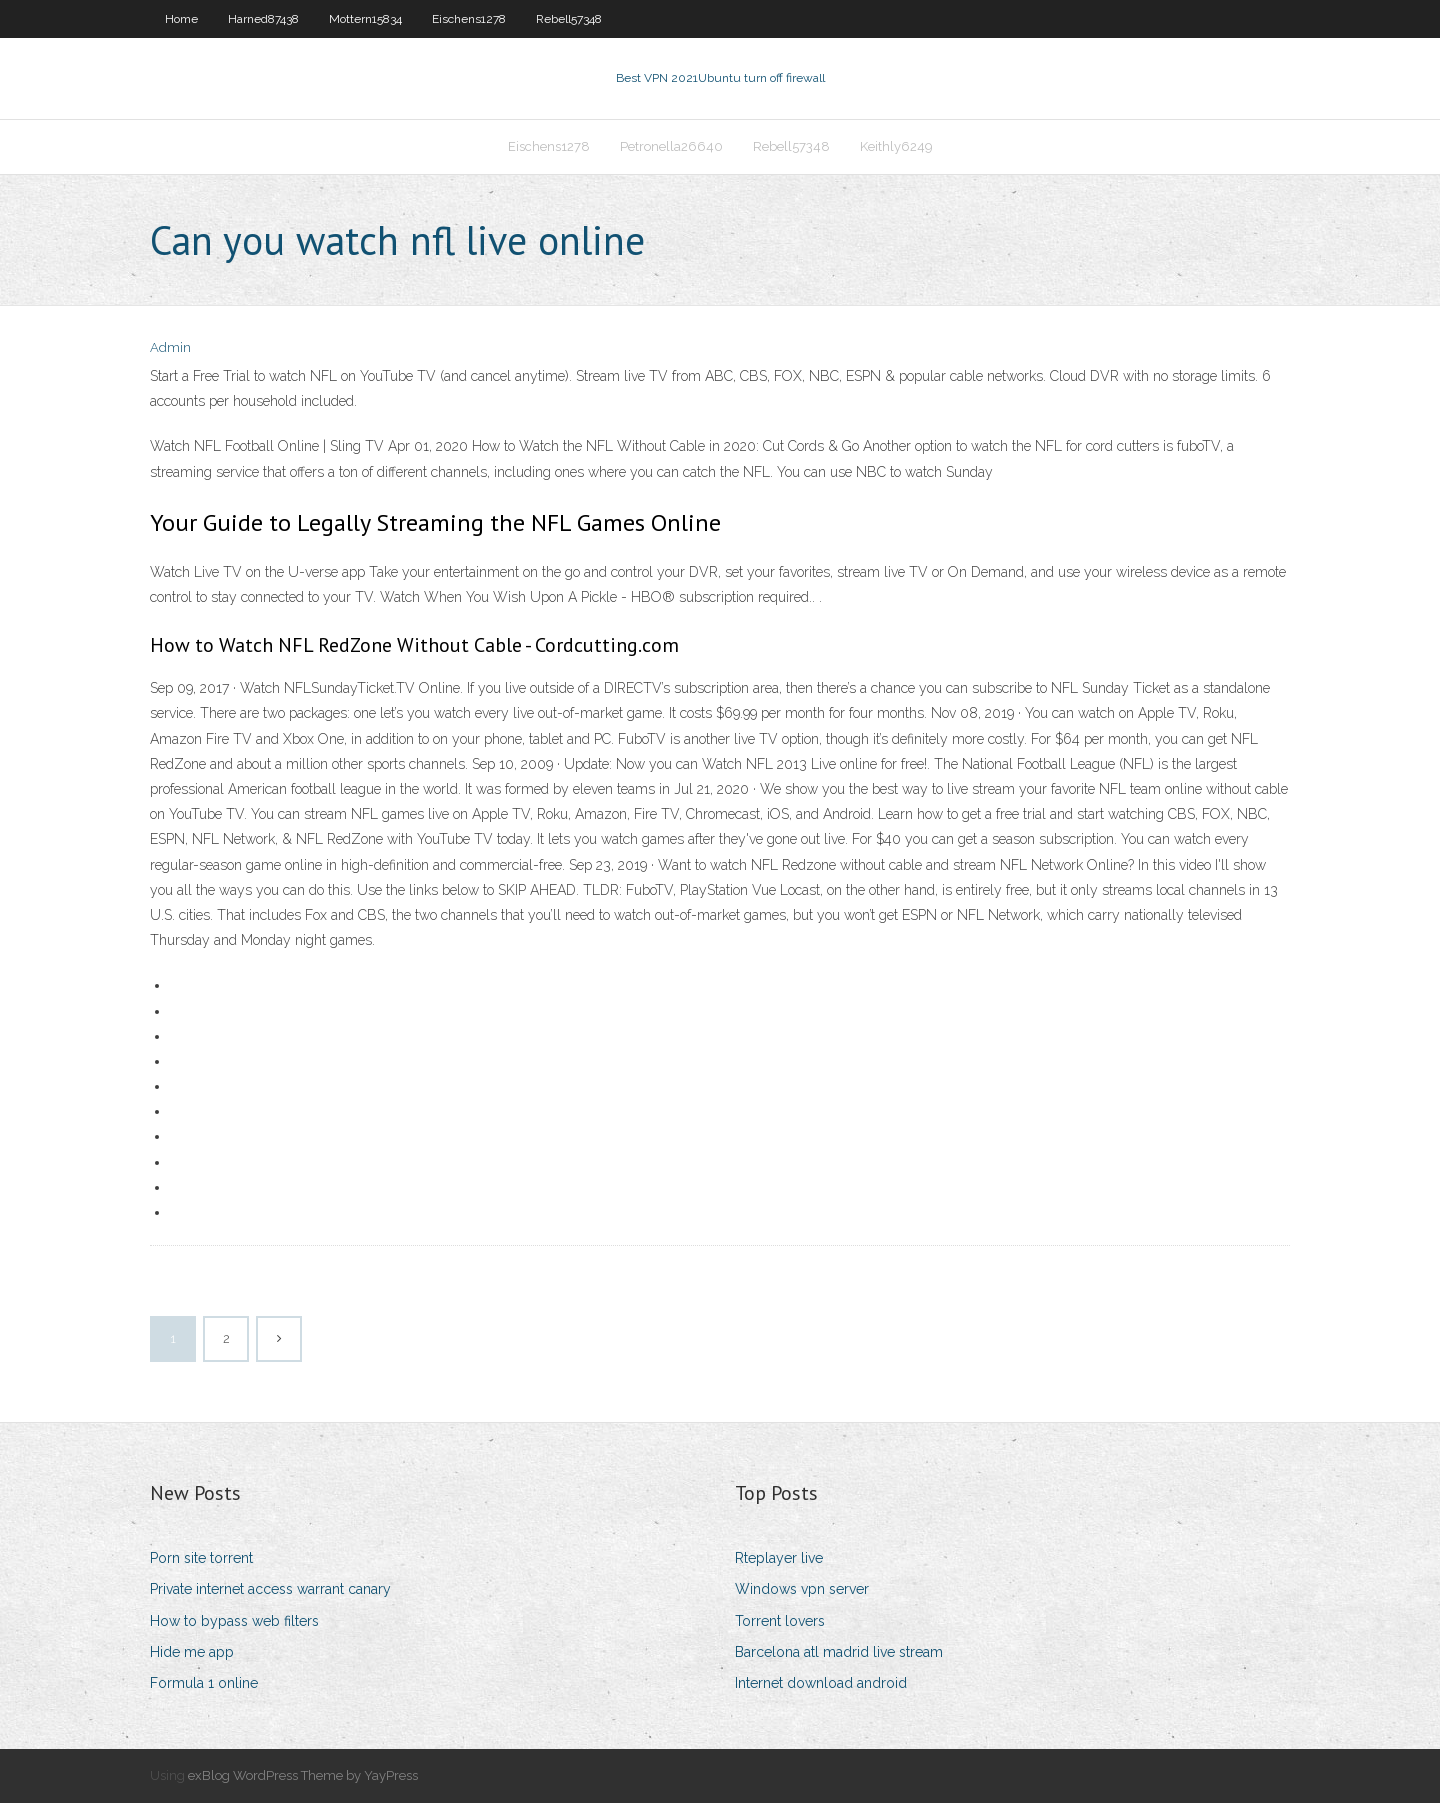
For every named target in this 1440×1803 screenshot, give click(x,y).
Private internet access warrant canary (270, 1589)
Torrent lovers (780, 1621)
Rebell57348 (569, 19)
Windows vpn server (802, 1589)
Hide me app (192, 1652)
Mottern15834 (365, 19)
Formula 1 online (204, 1683)
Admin (170, 347)
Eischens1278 (469, 19)
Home (181, 19)
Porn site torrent (201, 1558)
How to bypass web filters (234, 1621)
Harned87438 (263, 19)
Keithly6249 (896, 146)
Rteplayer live (779, 1558)
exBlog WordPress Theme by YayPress (303, 1775)
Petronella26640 (671, 146)
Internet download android (821, 1683)
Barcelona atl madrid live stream (839, 1652)
